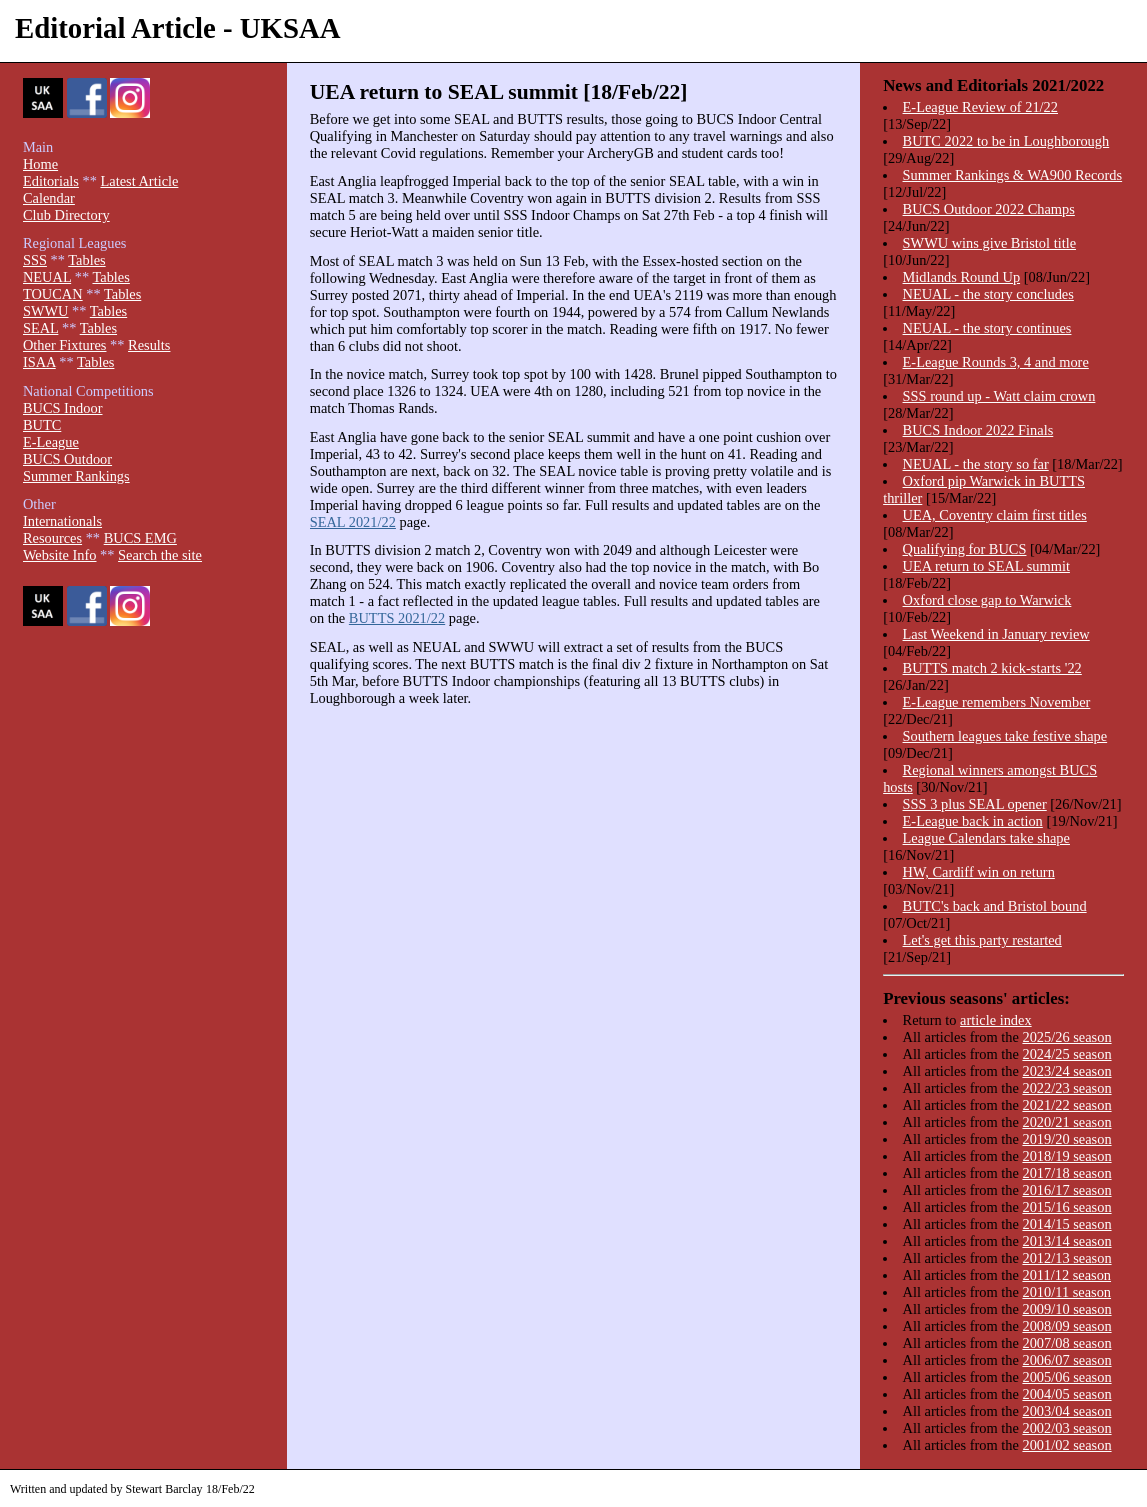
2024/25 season (1066, 1054)
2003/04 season (1066, 1411)
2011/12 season (1066, 1275)
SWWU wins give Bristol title (989, 243)
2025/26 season (1066, 1037)
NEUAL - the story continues (987, 328)
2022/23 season (1066, 1088)
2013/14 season (1066, 1241)
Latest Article (139, 181)
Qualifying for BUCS (965, 549)
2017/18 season (1066, 1173)
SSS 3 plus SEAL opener (975, 804)
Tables (86, 260)
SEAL (40, 328)
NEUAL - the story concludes (988, 294)
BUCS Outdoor (67, 459)
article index (996, 1020)
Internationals (62, 521)
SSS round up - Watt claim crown (999, 396)
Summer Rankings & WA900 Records (1013, 175)
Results (149, 345)
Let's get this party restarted (982, 940)
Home (40, 164)
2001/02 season (1066, 1445)
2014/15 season (1066, 1224)
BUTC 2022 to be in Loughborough (1006, 141)
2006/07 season (1066, 1360)
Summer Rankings (76, 476)
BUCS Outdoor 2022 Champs (989, 209)
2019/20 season (1066, 1139)
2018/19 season (1066, 1156)
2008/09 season (1066, 1326)
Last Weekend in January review (996, 634)
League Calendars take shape (986, 838)
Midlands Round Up (962, 277)
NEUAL (47, 277)
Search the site (160, 555)
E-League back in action (973, 821)
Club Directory (66, 215)
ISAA (39, 362)
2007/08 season (1066, 1343)
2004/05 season (1066, 1394)
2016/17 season (1066, 1190)
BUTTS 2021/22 (397, 618)
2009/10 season (1066, 1309)
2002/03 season (1066, 1428)
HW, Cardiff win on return (979, 872)
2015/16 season (1066, 1207)
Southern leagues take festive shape (1005, 736)
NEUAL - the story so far (976, 464)
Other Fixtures (65, 345)
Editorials (51, 181)
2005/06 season (1066, 1377)
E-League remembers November (997, 702)
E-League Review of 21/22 (980, 107)
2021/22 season (1066, 1105)
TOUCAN (53, 294)
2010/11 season (1066, 1292)
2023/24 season (1066, 1071)
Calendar (49, 198)
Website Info (60, 555)
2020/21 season (1066, 1122)
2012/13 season (1066, 1258)
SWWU (46, 311)
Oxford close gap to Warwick (987, 600)
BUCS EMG (140, 538)
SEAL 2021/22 (353, 522)
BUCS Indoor (63, 408)
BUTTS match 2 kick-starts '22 (992, 668)
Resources (52, 538)
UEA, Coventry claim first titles (995, 515)
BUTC (42, 425)
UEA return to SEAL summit (986, 566)
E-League (51, 442)
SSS (35, 260)
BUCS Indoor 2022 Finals (978, 430)
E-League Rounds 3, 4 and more (996, 362)
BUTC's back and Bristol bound (995, 906)
